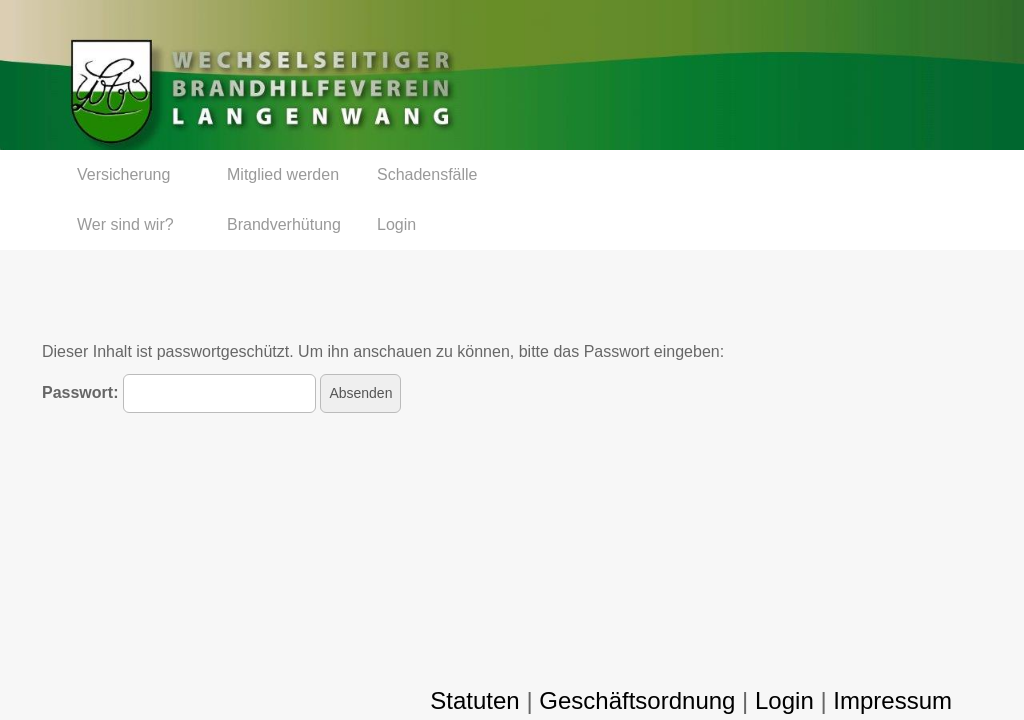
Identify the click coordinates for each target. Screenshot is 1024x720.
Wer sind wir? (125, 224)
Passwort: (179, 393)
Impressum (892, 700)
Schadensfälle (427, 174)
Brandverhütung (284, 224)
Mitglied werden (283, 174)
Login (396, 224)
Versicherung (123, 174)
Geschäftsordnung (637, 700)
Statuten (474, 700)
